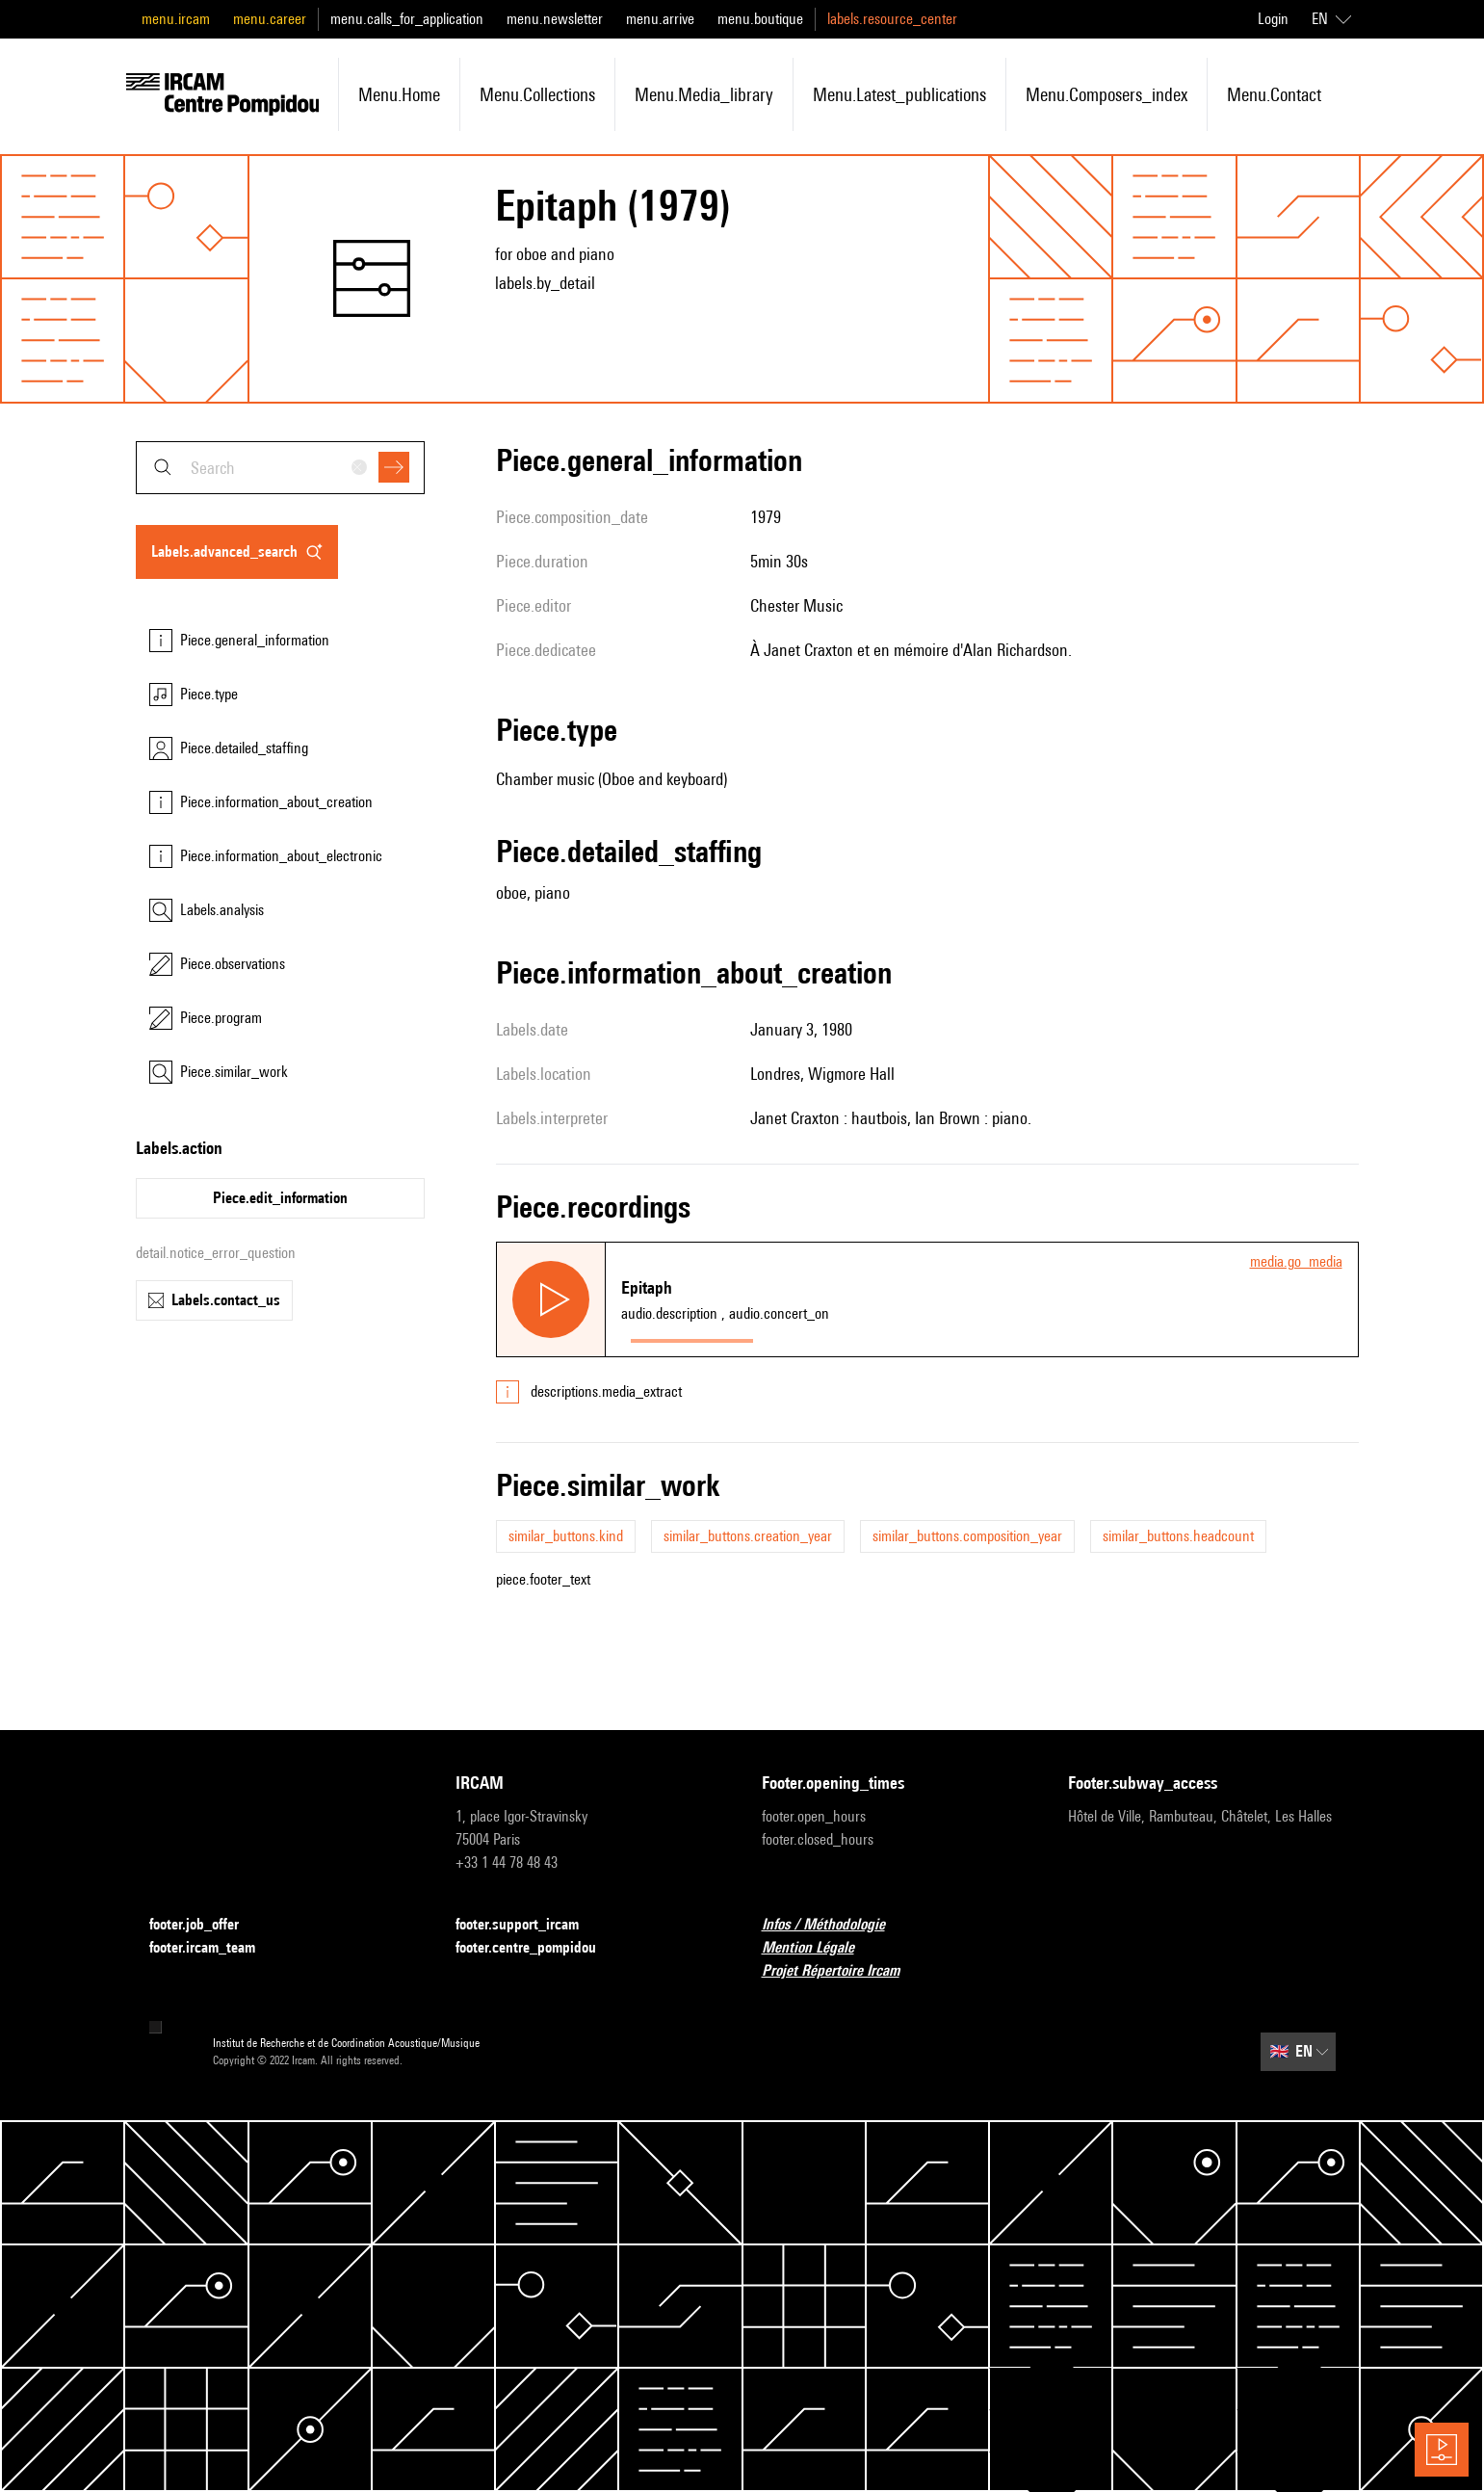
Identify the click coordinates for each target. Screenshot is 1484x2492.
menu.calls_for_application (406, 19)
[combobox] (280, 467)
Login (1273, 19)
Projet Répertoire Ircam (842, 1971)
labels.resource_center (892, 19)
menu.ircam (176, 19)
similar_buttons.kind (565, 1536)
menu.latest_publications (899, 94)
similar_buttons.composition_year (967, 1536)
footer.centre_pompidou (537, 1948)
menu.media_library (704, 94)
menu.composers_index (1106, 94)
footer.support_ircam (529, 1925)
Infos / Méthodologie (835, 1925)
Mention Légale (819, 1948)
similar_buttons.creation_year (748, 1536)
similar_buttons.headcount (1178, 1536)
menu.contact (1274, 94)
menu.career (269, 19)
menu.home (399, 94)
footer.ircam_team (213, 1948)
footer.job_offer (205, 1925)
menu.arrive (660, 19)
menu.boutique (760, 19)
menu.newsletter (555, 19)
